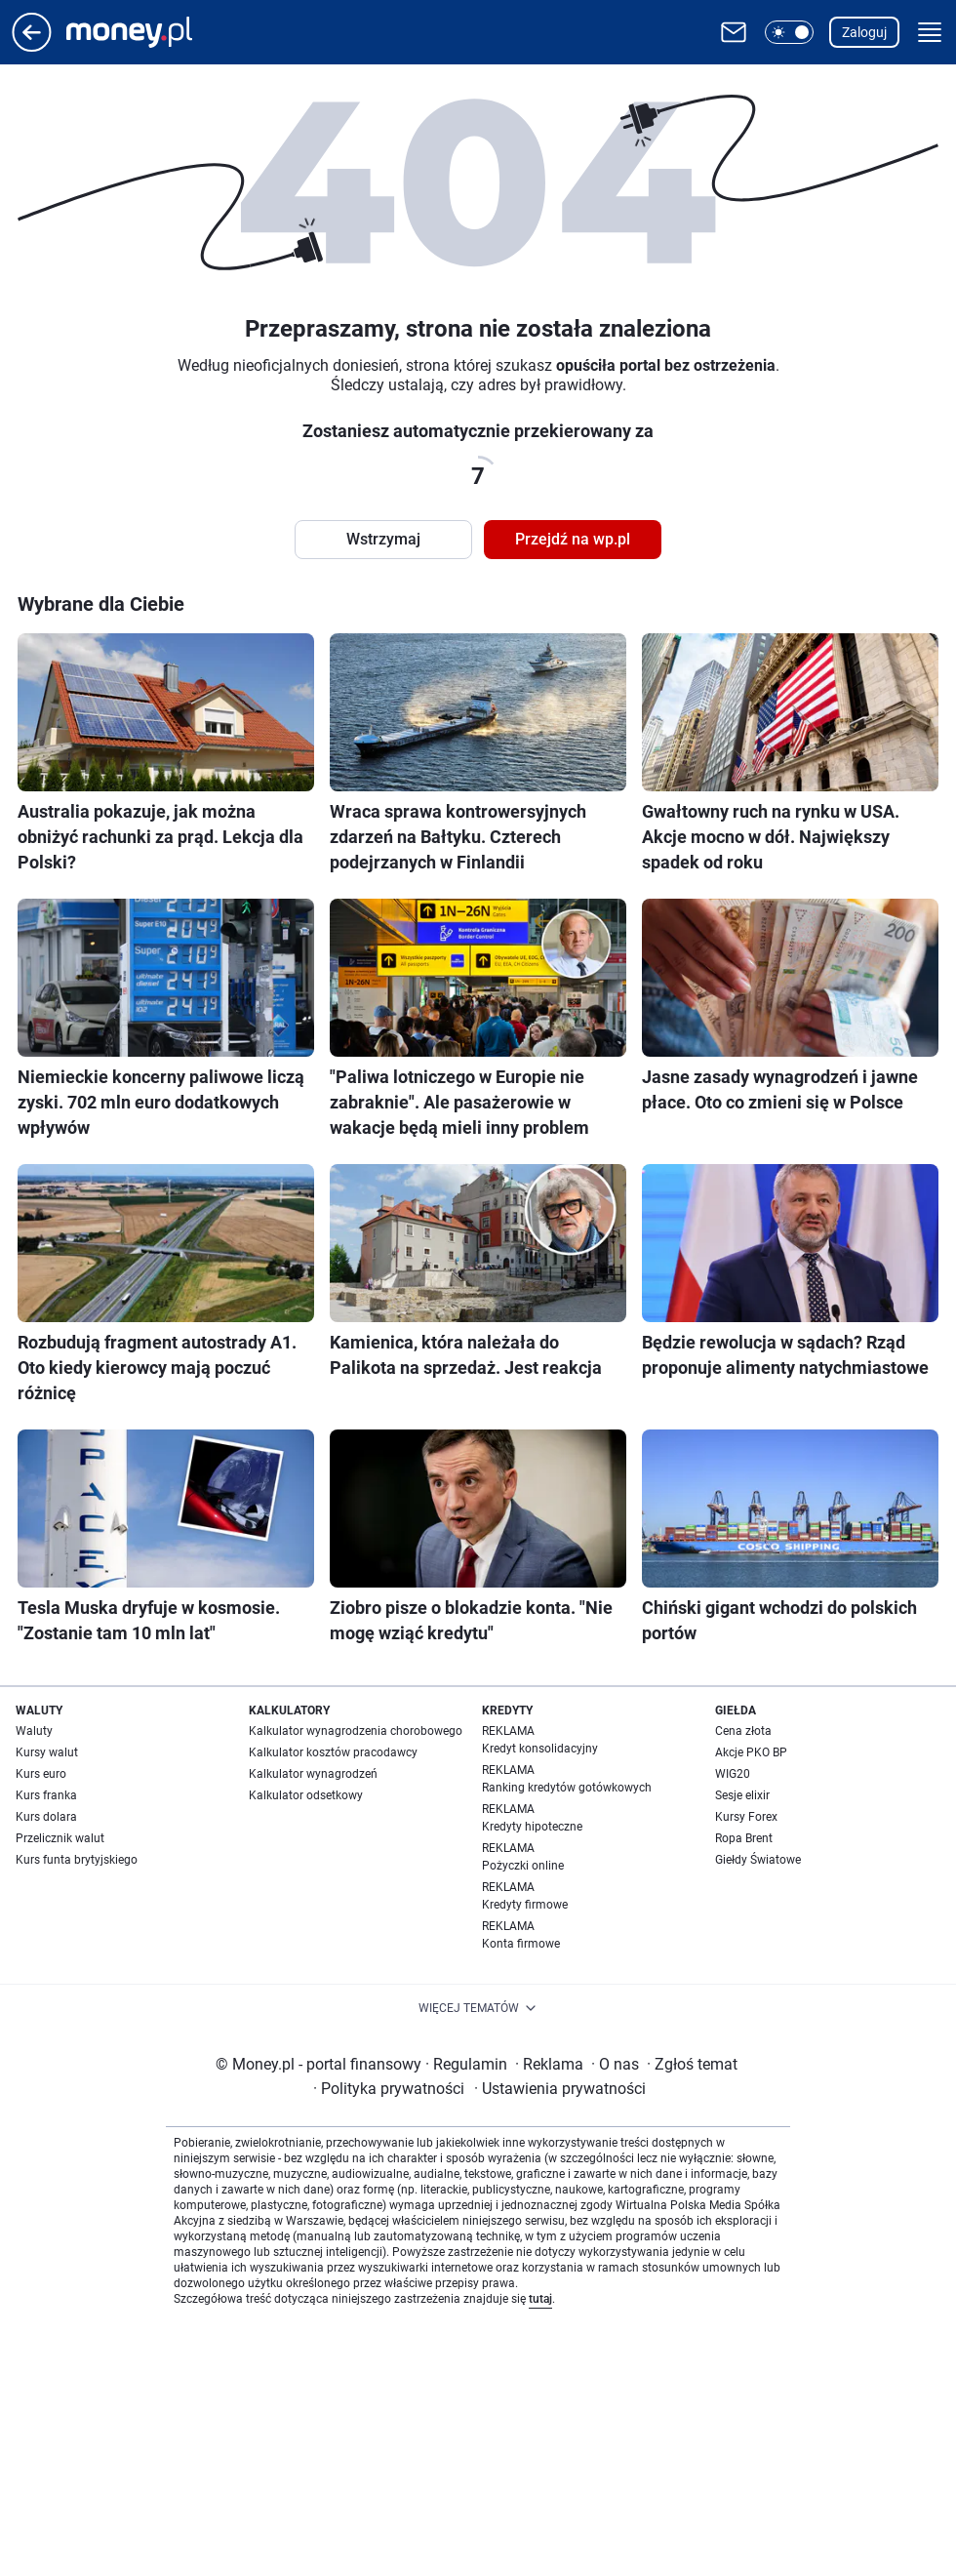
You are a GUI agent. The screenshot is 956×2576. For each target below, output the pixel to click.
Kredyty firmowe (525, 1905)
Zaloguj (864, 32)
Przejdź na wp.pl (572, 539)
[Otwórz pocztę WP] (733, 32)
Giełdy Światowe (758, 1860)
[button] (789, 32)
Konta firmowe (521, 1944)
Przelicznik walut (60, 1838)
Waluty (34, 1731)
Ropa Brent (744, 1838)
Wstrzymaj (383, 539)
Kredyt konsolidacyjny (540, 1748)
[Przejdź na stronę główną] (32, 46)
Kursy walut (47, 1752)
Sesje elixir (742, 1795)
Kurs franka (46, 1795)
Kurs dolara (46, 1817)
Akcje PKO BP (751, 1752)
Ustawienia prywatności (560, 2088)
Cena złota (743, 1731)
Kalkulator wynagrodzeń (313, 1774)
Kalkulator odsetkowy (306, 1795)
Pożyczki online (523, 1865)
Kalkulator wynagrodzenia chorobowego (355, 1731)
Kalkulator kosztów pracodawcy (333, 1752)
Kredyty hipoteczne (532, 1826)
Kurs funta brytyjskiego (77, 1860)
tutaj (540, 2299)
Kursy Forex (746, 1817)
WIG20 (732, 1774)
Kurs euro (41, 1774)
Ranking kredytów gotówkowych (567, 1787)
